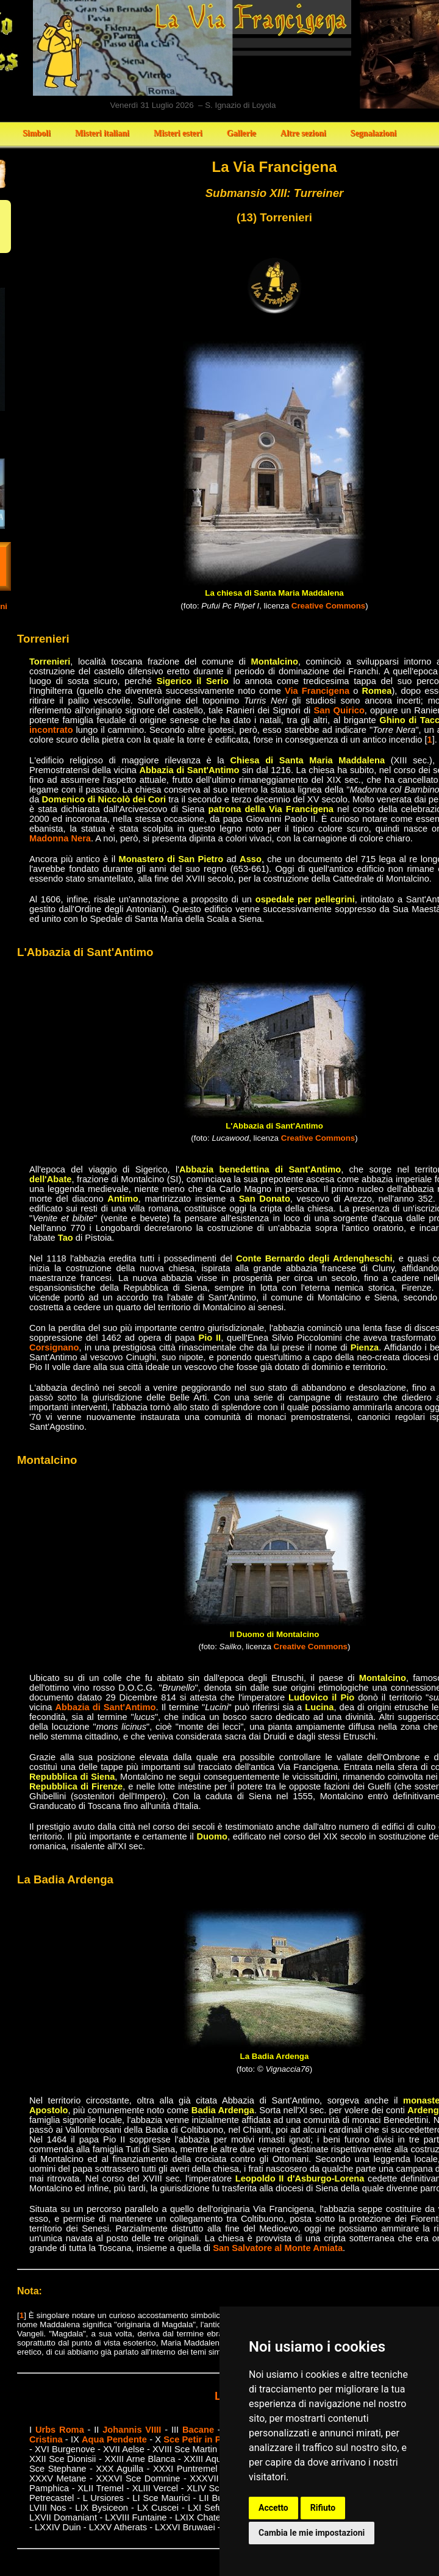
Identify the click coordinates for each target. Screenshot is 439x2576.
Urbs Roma (59, 2430)
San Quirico (339, 710)
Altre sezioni (303, 133)
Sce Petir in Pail (196, 2439)
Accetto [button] (273, 2508)
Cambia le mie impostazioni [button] (312, 2533)
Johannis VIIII (131, 2430)
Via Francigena (317, 691)
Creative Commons (328, 605)
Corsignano (54, 1347)
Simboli (37, 133)
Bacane (198, 2430)
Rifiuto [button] (323, 2508)
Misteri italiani (102, 133)
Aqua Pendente (114, 2439)
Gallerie (241, 133)
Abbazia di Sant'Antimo (105, 1707)
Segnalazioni (373, 133)
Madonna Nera (60, 838)
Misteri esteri (178, 133)
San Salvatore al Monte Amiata (278, 2248)
